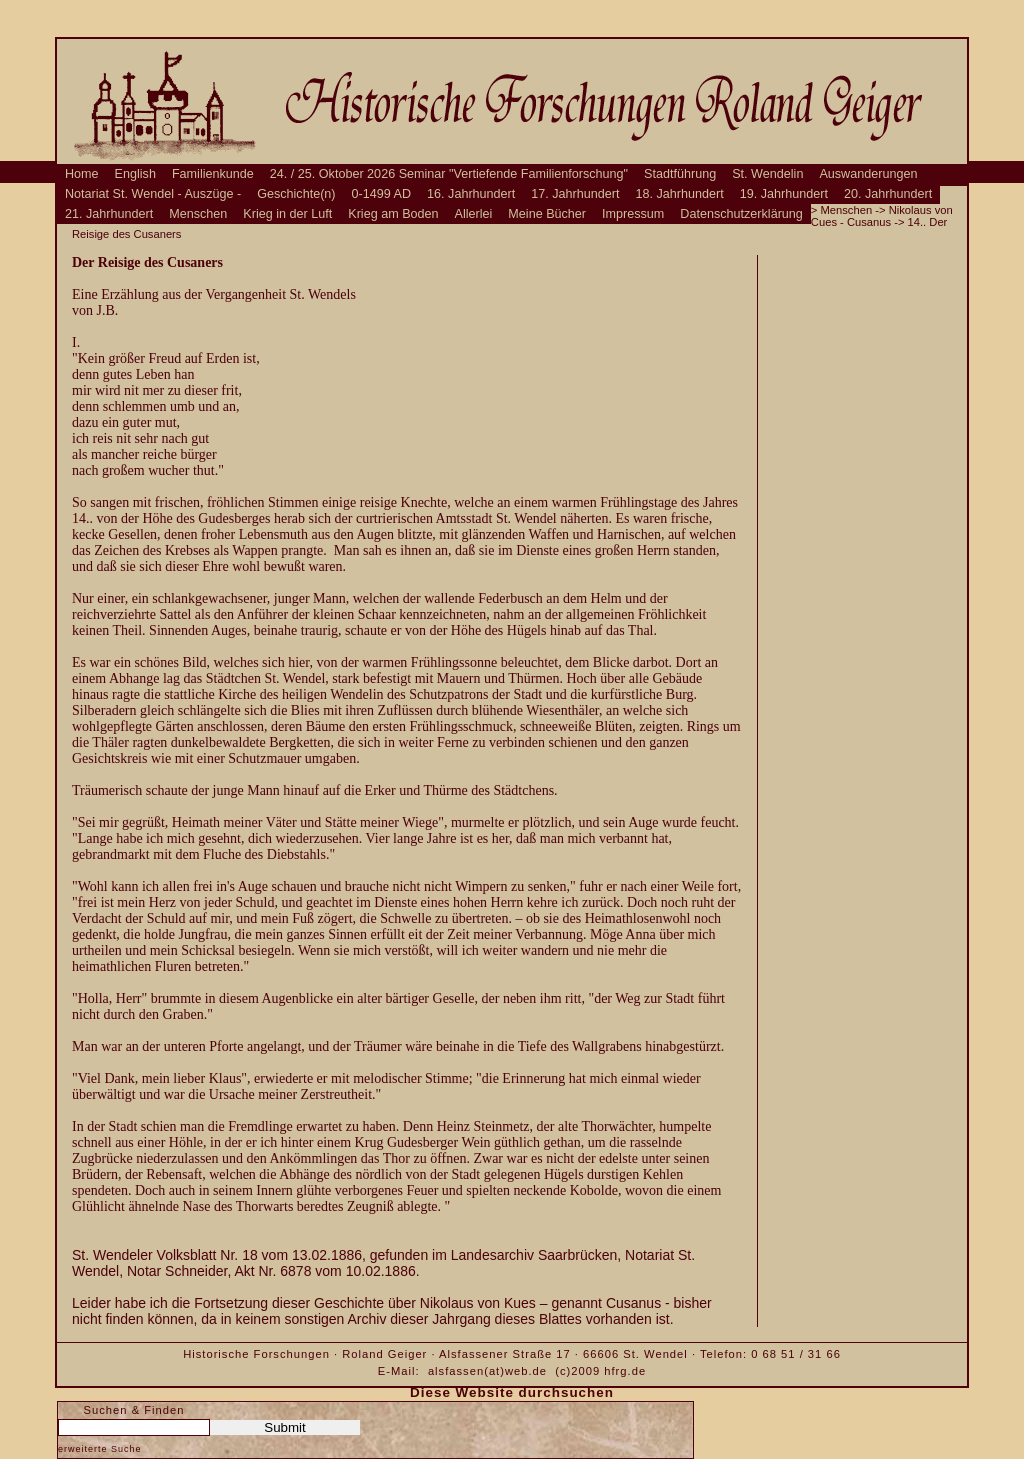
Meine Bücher (547, 214)
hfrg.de (625, 1371)
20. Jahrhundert (888, 194)
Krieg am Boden (393, 214)
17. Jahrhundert (575, 194)
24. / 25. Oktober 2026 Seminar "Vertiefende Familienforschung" (449, 174)
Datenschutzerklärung (741, 214)
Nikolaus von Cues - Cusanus (882, 216)
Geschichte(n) (296, 194)
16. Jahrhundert (471, 194)
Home (82, 174)
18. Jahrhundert (680, 194)
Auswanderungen (868, 174)
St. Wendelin (767, 174)
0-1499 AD (382, 194)
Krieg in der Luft (287, 214)
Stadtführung (680, 174)
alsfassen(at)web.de (487, 1371)
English (135, 174)
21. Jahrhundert (109, 214)
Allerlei (474, 214)
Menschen (198, 214)
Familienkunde (213, 174)
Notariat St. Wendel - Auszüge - (153, 194)
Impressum (633, 214)
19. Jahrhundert (784, 194)
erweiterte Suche (100, 1449)
